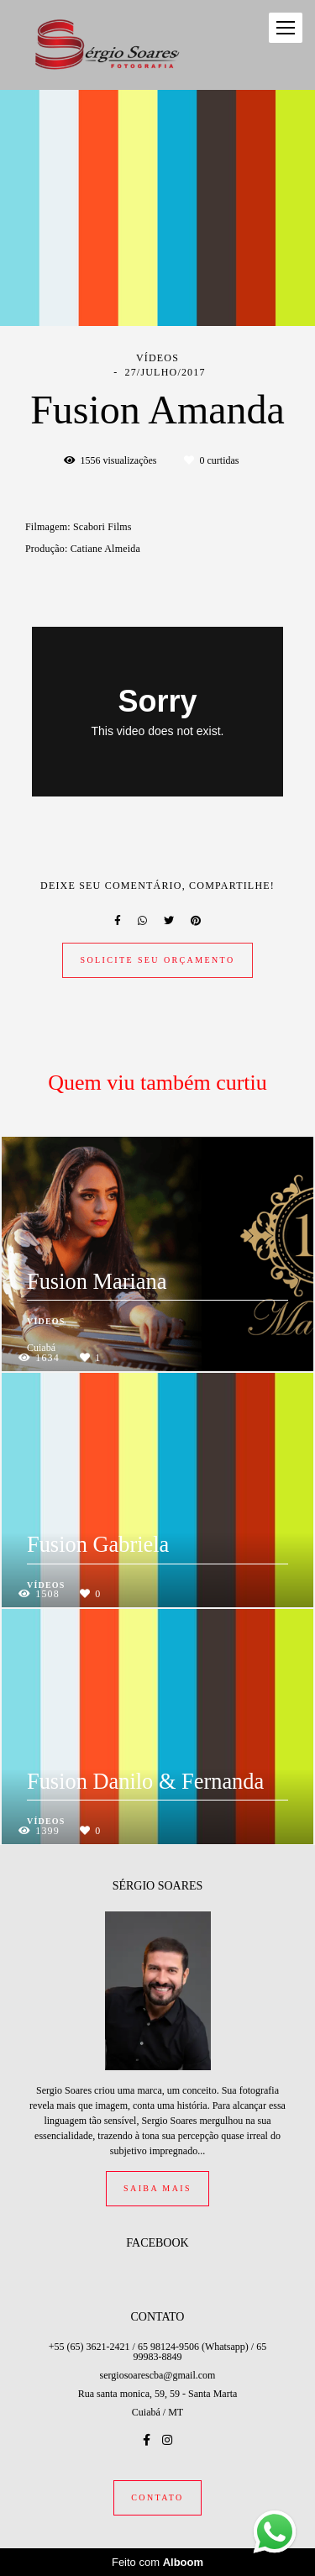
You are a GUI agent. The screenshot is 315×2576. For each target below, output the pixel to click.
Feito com (157, 2562)
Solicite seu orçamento (157, 960)
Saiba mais (157, 2188)
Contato (157, 2497)
